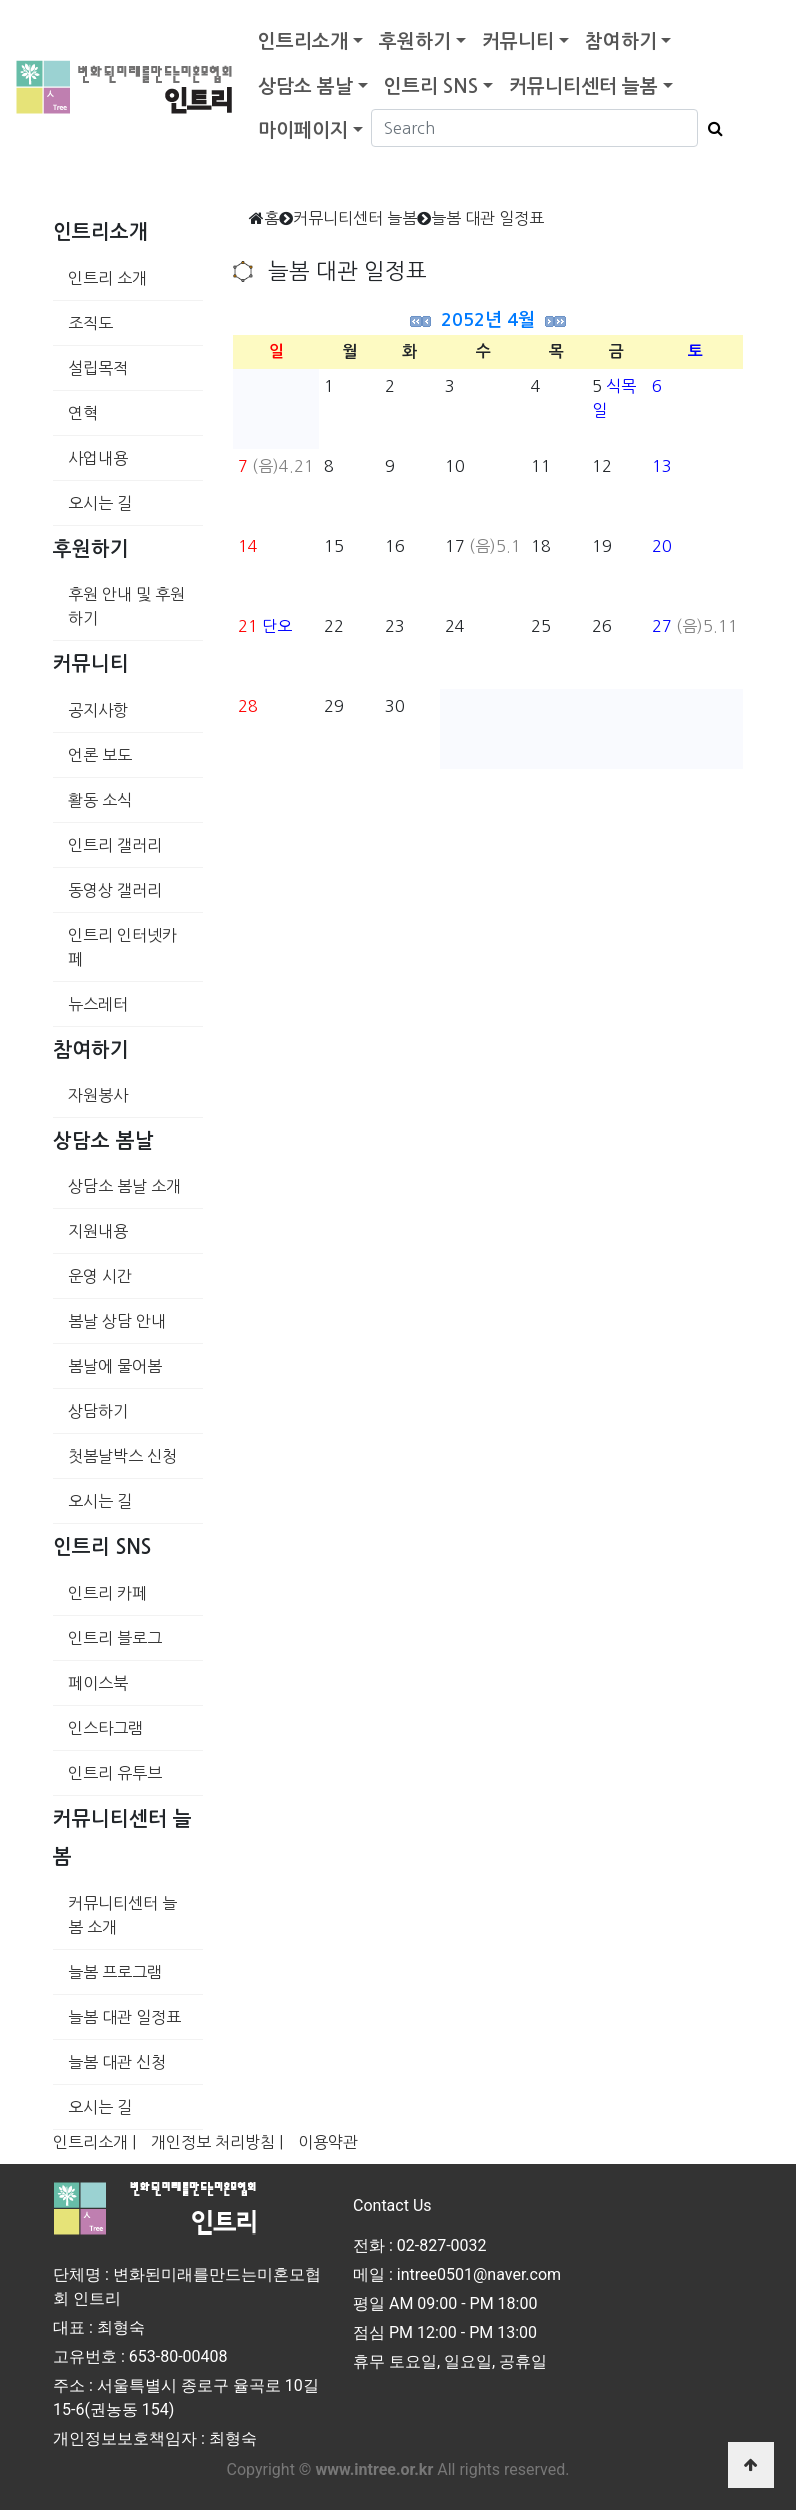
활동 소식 (100, 800)
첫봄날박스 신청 (122, 1456)
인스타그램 (105, 1728)
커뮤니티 (518, 41)
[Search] (534, 128)
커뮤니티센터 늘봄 (583, 86)
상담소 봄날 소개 (124, 1186)
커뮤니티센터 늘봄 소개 (122, 1915)
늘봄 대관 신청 (117, 2062)
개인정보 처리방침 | (217, 2142)
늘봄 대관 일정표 (124, 2017)
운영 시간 (100, 1276)
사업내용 (98, 458)
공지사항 (98, 710)
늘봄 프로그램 (115, 1972)
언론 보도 (100, 755)
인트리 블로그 (115, 1638)
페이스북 (98, 1683)
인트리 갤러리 (115, 845)
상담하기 (98, 1411)
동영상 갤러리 (115, 890)
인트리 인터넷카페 (122, 947)
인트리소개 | (94, 2142)
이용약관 (328, 2142)
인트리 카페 (107, 1593)
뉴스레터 (98, 1004)
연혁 (83, 413)
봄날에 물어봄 (115, 1366)
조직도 (90, 323)
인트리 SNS (431, 86)
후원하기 (415, 41)
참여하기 (621, 41)
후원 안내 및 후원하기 (126, 606)
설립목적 (98, 368)
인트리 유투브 (115, 1773)
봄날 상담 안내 (117, 1321)
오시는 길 (100, 503)
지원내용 (98, 1231)
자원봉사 (98, 1095)
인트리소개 (303, 41)
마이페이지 (303, 130)
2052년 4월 (488, 320)
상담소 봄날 (305, 86)
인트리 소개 (107, 278)
